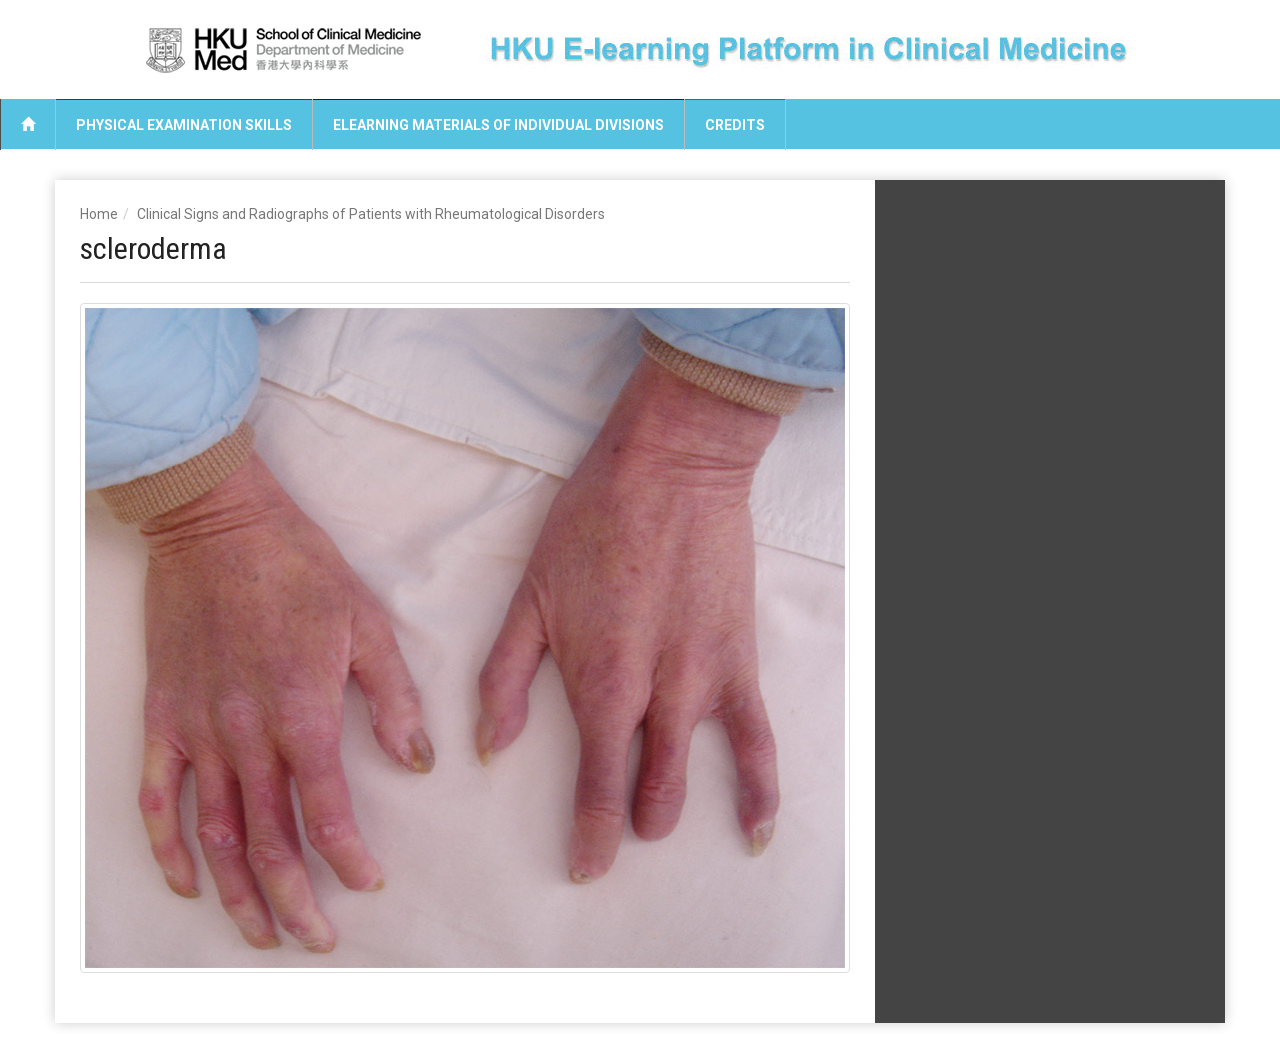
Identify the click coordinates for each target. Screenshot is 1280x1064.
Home (99, 214)
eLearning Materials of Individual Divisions (498, 125)
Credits (735, 125)
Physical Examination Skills (184, 125)
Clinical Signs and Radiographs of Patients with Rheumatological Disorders (371, 214)
